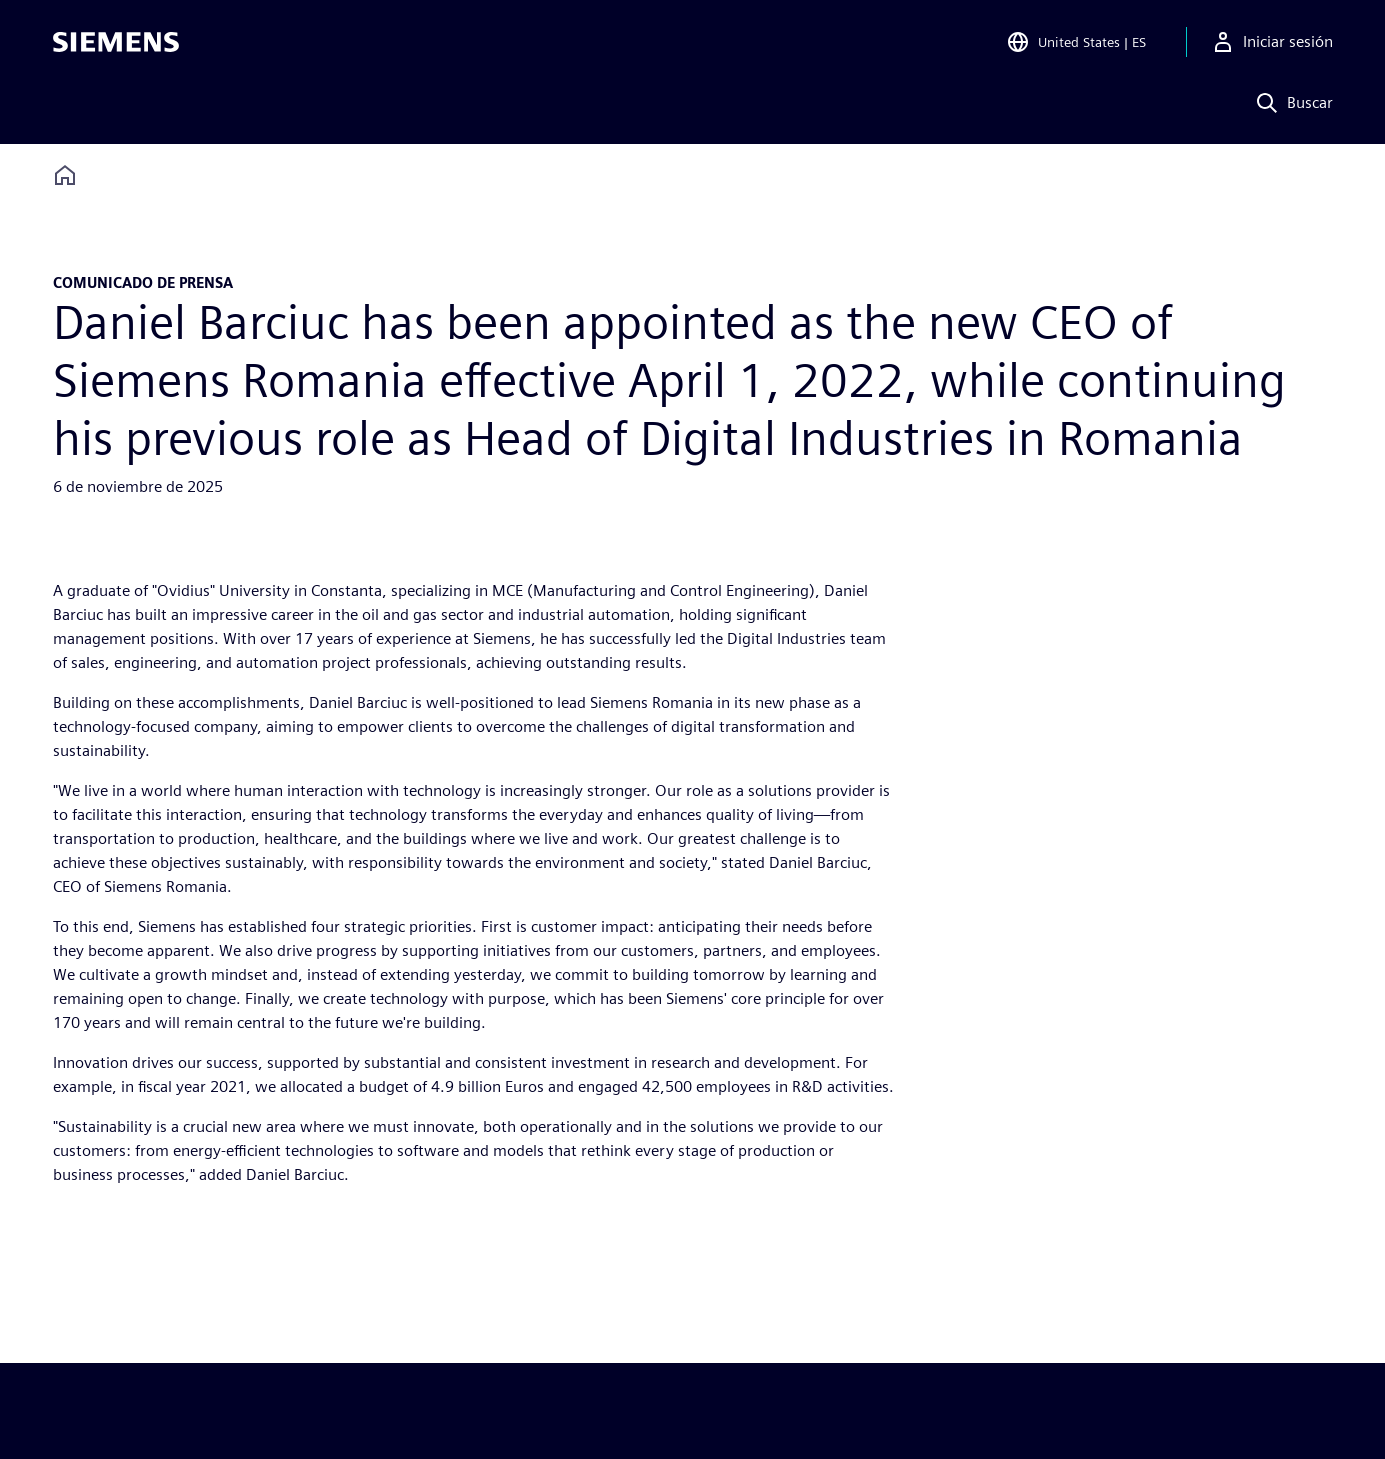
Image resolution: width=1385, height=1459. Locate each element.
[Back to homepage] (65, 175)
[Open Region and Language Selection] (1076, 44)
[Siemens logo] (116, 44)
